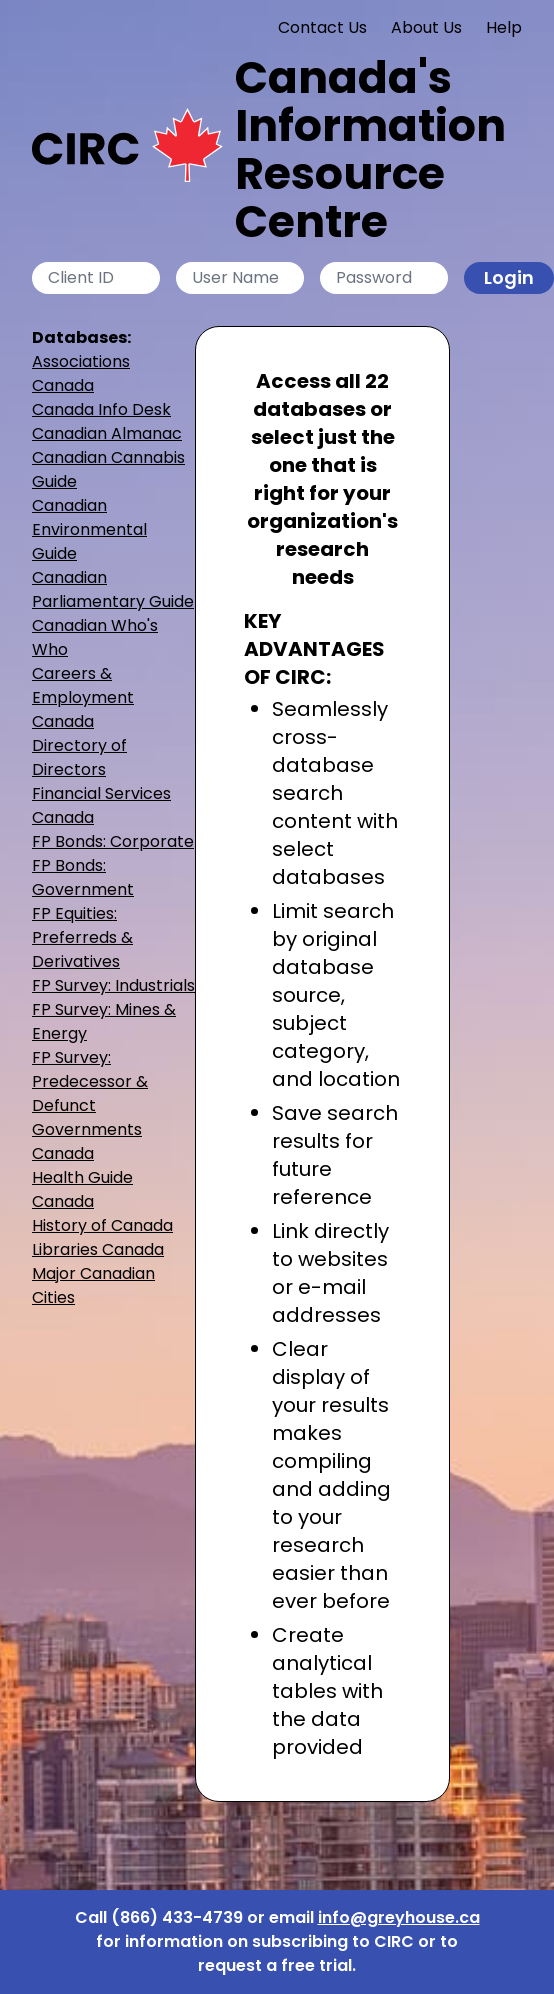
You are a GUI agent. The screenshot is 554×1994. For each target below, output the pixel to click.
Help (504, 27)
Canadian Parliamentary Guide (113, 589)
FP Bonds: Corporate (113, 841)
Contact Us (322, 27)
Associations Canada (81, 373)
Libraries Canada (98, 1249)
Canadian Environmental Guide (89, 529)
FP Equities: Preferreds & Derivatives (82, 937)
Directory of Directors (79, 757)
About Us (426, 27)
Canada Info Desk (101, 409)
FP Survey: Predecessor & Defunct (90, 1081)
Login (509, 277)
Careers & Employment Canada (83, 697)
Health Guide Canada (82, 1189)
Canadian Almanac (107, 433)
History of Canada (102, 1225)
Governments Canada (87, 1141)
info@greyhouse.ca (399, 1917)
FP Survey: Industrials (113, 985)
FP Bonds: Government (83, 877)
